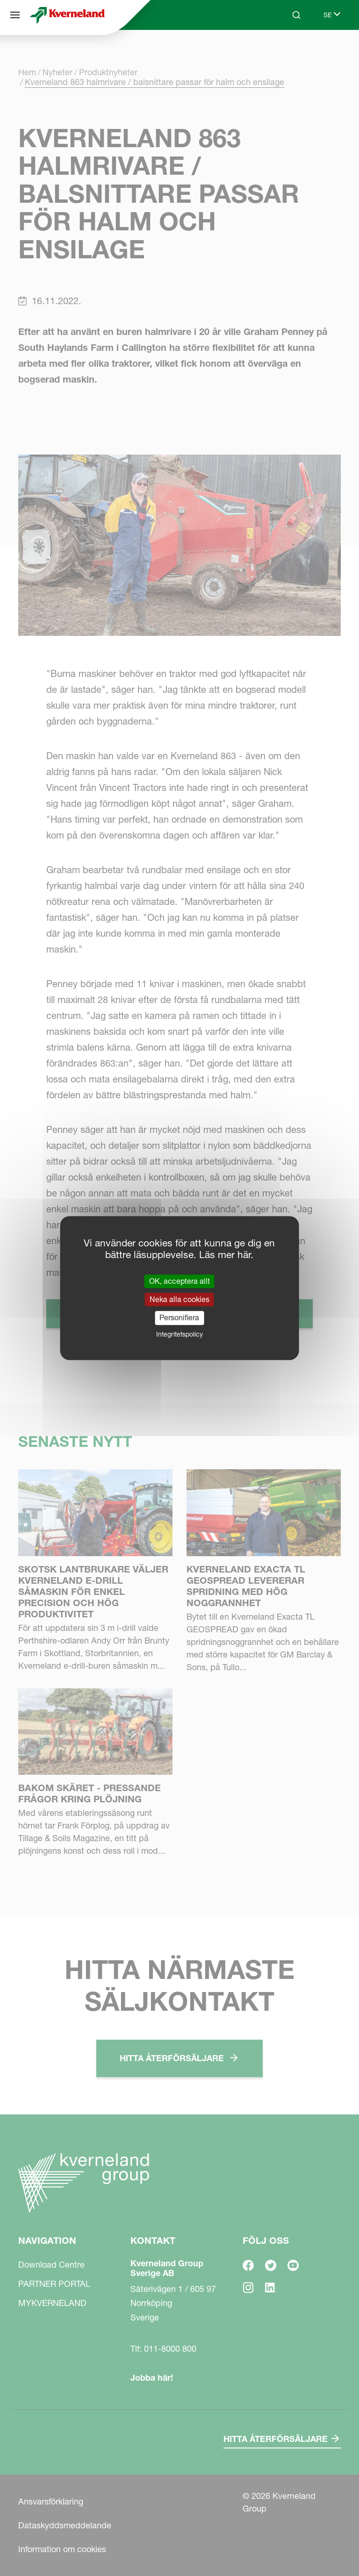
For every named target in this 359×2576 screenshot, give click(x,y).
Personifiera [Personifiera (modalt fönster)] (179, 1318)
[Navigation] (15, 15)
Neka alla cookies (179, 1299)
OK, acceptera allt (179, 1281)
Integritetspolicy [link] (179, 1334)
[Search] (296, 15)
